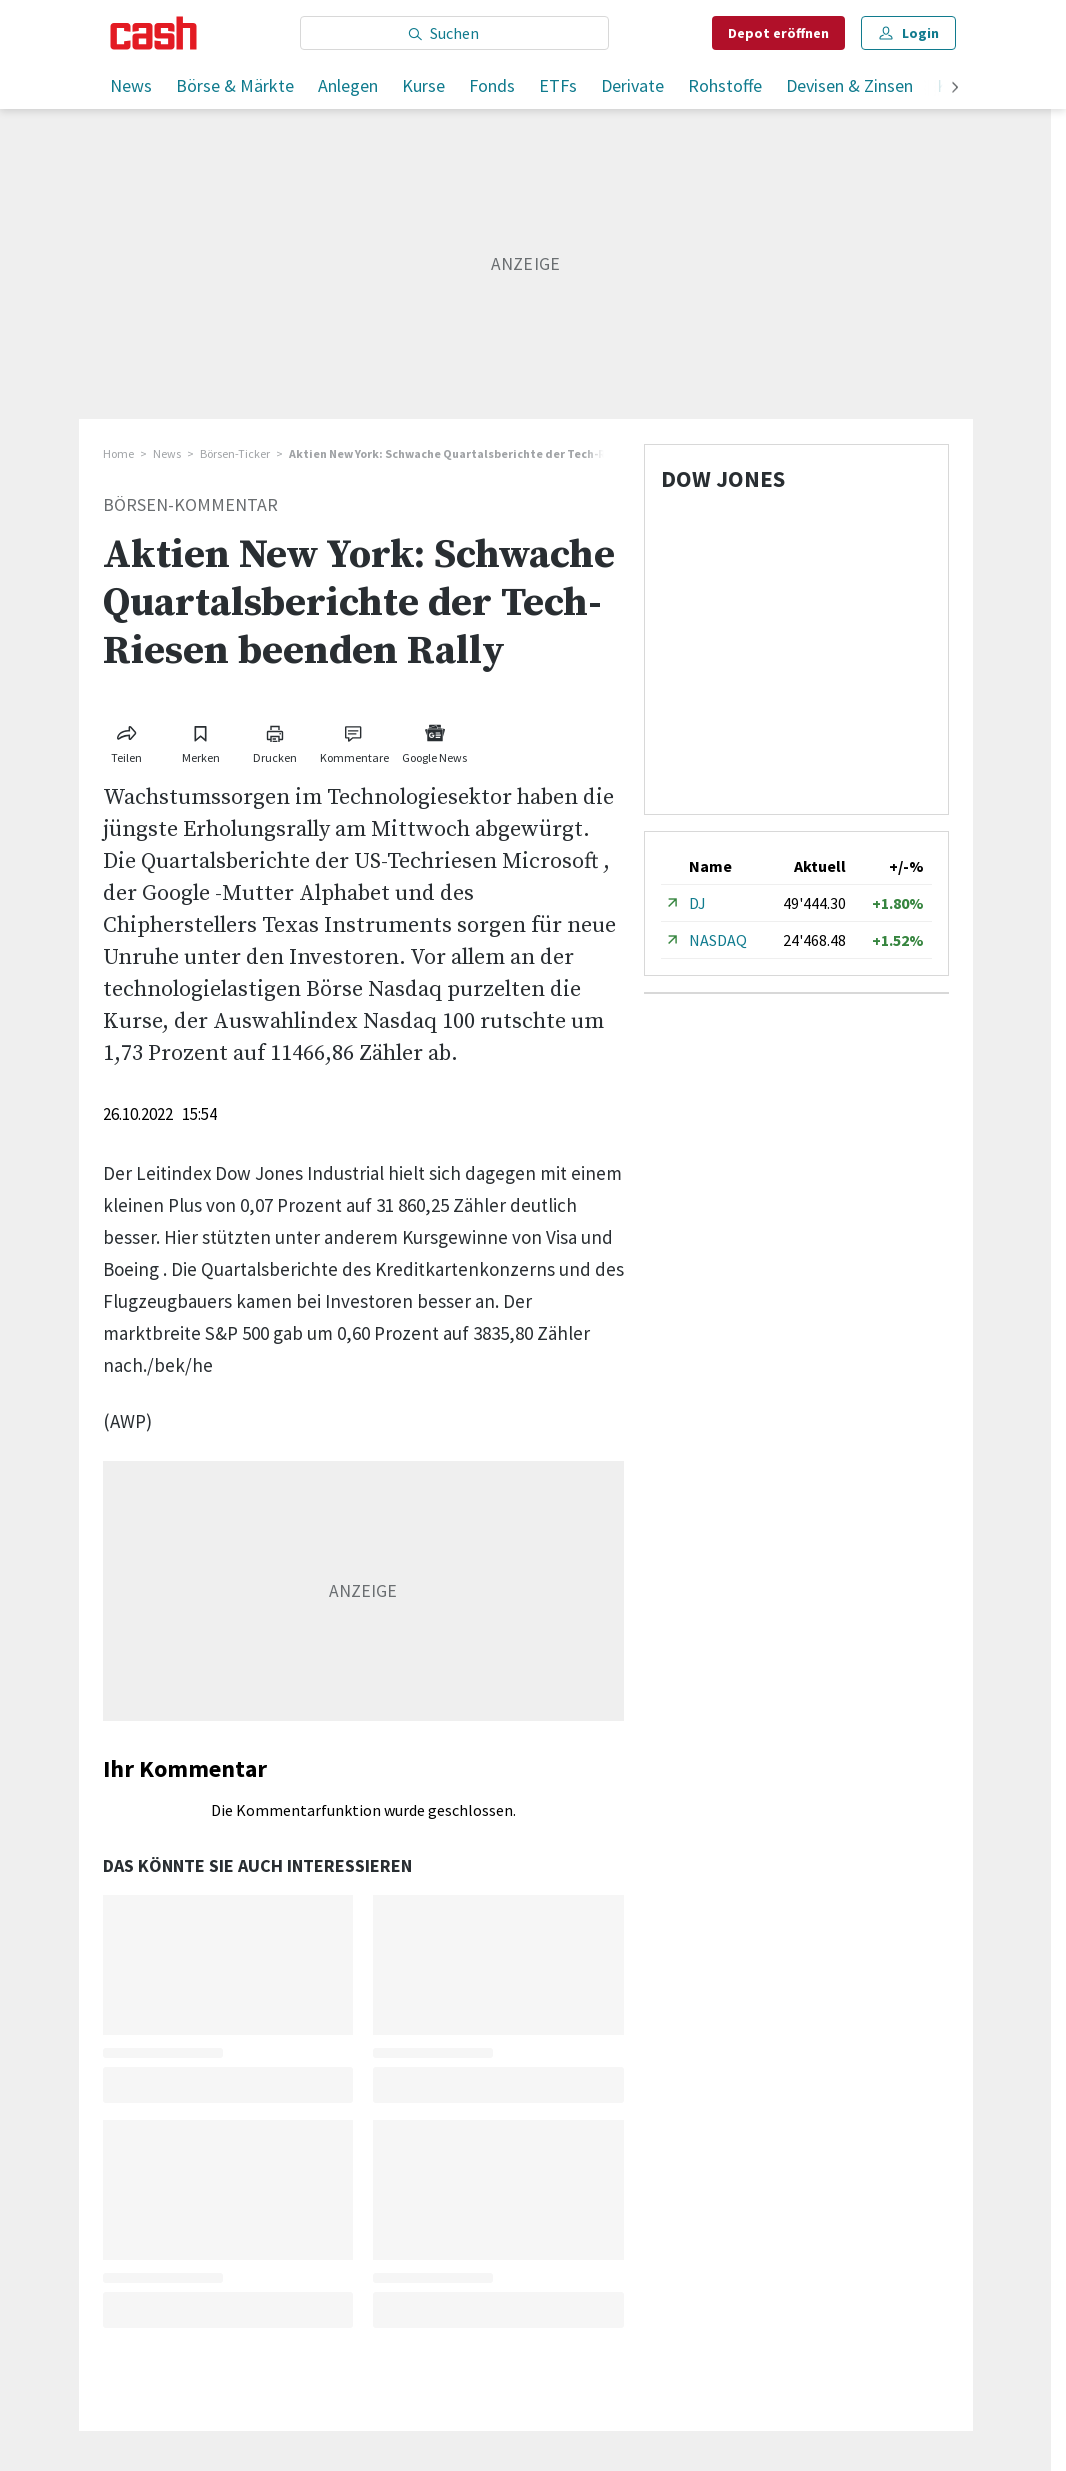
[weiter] (955, 88)
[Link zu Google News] (435, 740)
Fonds (492, 85)
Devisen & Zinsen (849, 85)
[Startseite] (153, 33)
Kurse (423, 85)
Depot (778, 33)
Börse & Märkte (235, 85)
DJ (697, 903)
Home (118, 453)
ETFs (558, 85)
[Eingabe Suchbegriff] (454, 33)
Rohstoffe (725, 85)
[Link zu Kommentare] (355, 740)
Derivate (632, 85)
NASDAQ (718, 940)
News (131, 85)
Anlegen (348, 85)
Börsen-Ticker (235, 453)
